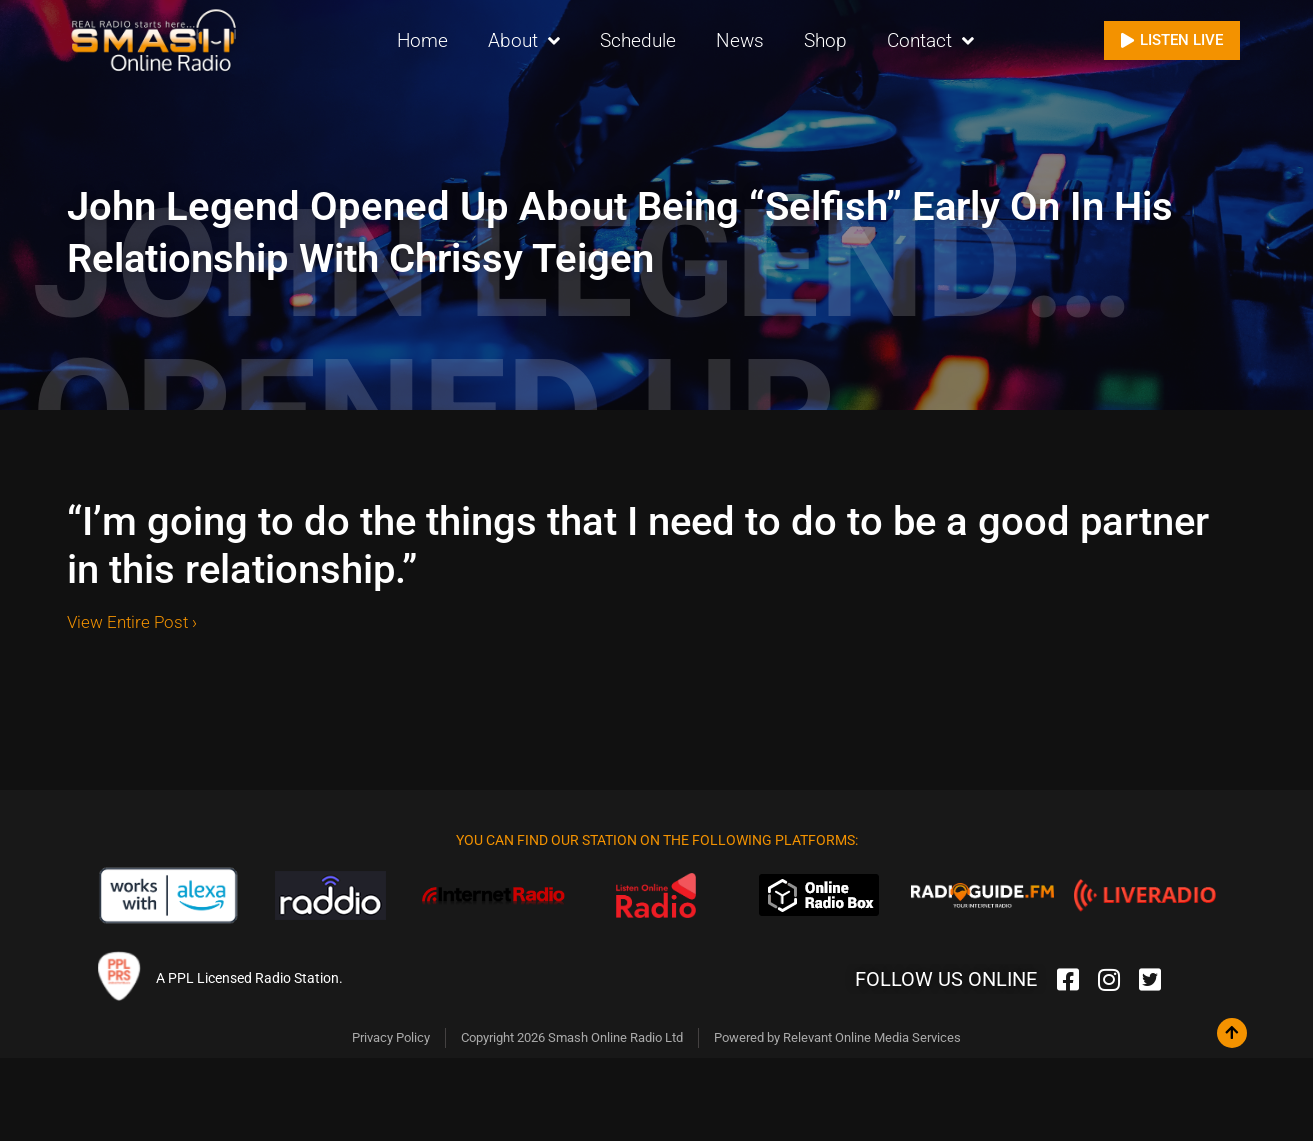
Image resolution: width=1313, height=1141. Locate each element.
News (740, 39)
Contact (930, 40)
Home (422, 39)
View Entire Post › (132, 622)
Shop (825, 39)
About (524, 40)
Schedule (638, 39)
